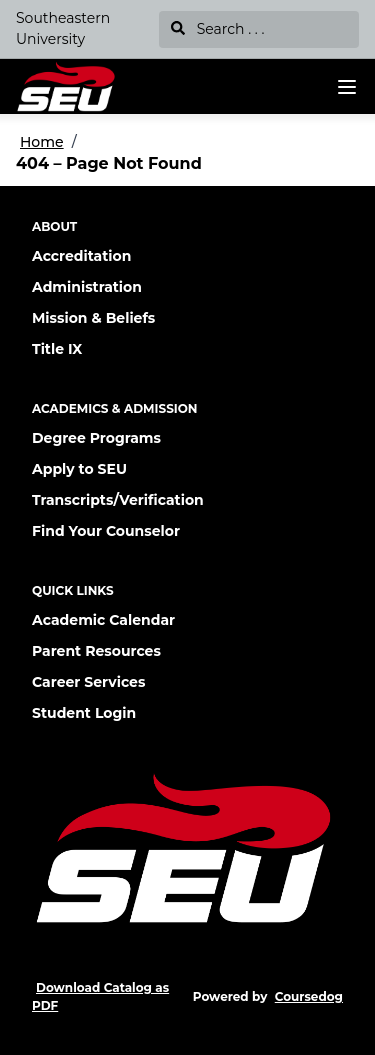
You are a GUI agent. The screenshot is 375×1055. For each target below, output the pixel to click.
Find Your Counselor (106, 531)
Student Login (84, 713)
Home (42, 142)
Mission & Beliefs (93, 318)
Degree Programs (96, 438)
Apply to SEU (79, 469)
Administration (87, 287)
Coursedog (309, 996)
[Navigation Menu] (347, 87)
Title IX (57, 349)
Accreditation (81, 256)
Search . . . (217, 29)
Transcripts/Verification (118, 500)
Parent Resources (96, 651)
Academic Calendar (103, 620)
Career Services (88, 682)
